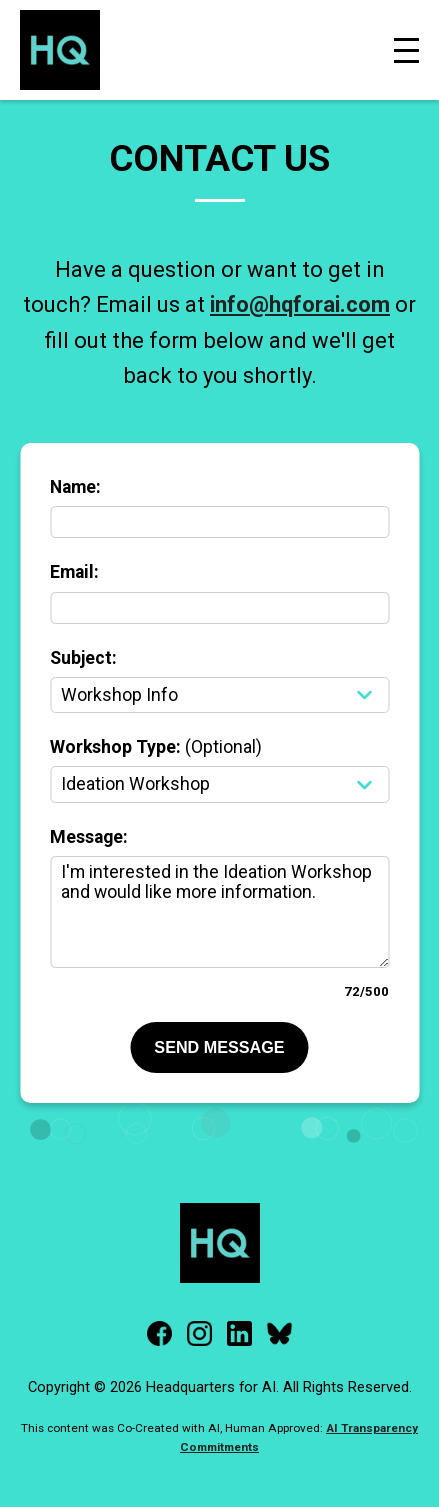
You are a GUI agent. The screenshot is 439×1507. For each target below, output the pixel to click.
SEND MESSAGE (219, 1047)
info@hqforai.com (300, 304)
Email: (74, 572)
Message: (89, 837)
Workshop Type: (156, 747)
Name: (75, 487)
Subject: (83, 658)
